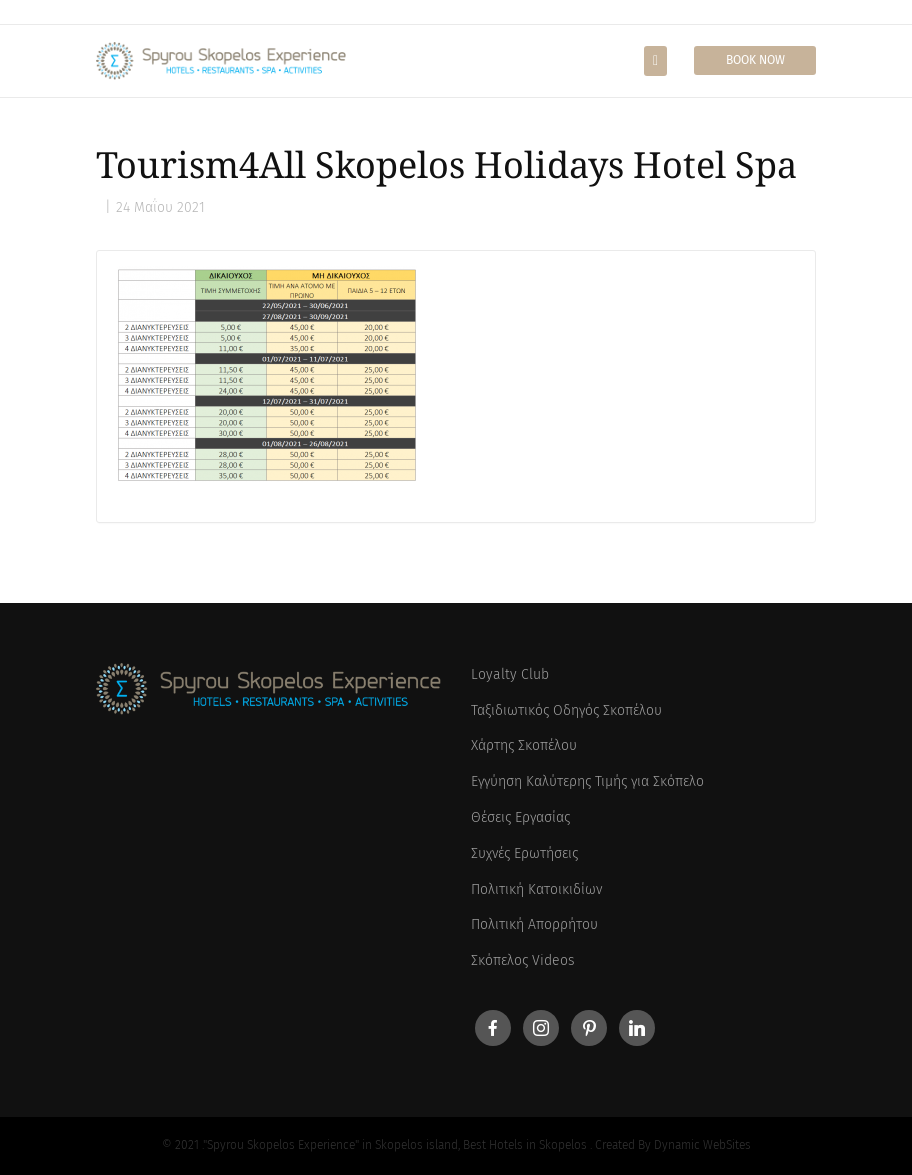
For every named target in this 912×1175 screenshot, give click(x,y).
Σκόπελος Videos (523, 960)
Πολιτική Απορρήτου (534, 924)
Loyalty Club (510, 674)
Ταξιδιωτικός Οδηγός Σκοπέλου (566, 710)
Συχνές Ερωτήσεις (524, 853)
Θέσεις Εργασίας (520, 817)
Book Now (755, 60)
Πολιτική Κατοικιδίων (536, 889)
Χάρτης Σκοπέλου (524, 745)
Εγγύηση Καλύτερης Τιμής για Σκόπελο (587, 781)
